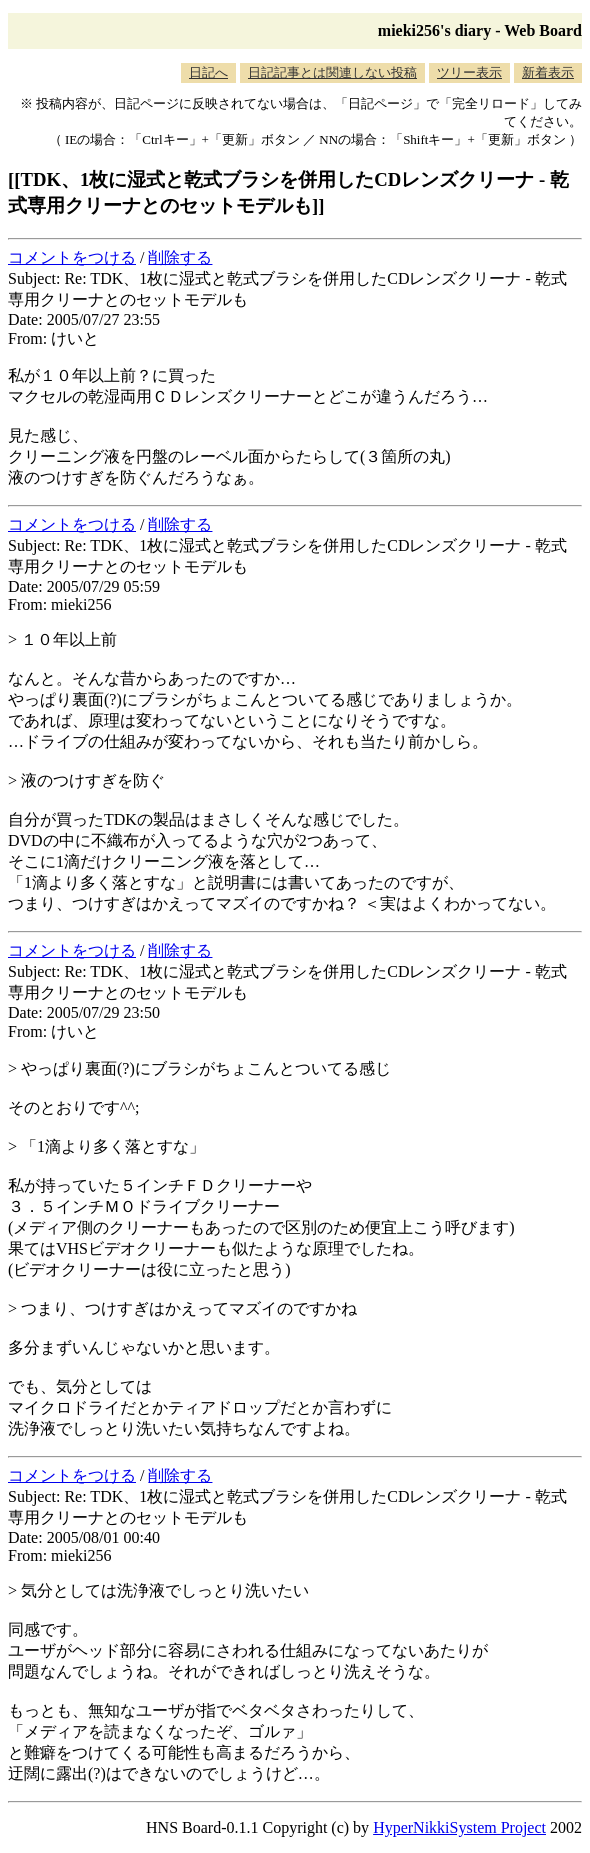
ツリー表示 (469, 72)
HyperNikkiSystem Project (459, 1827)
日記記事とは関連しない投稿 (332, 72)
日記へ (208, 72)
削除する (180, 257)
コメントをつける (72, 257)
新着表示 (548, 72)
